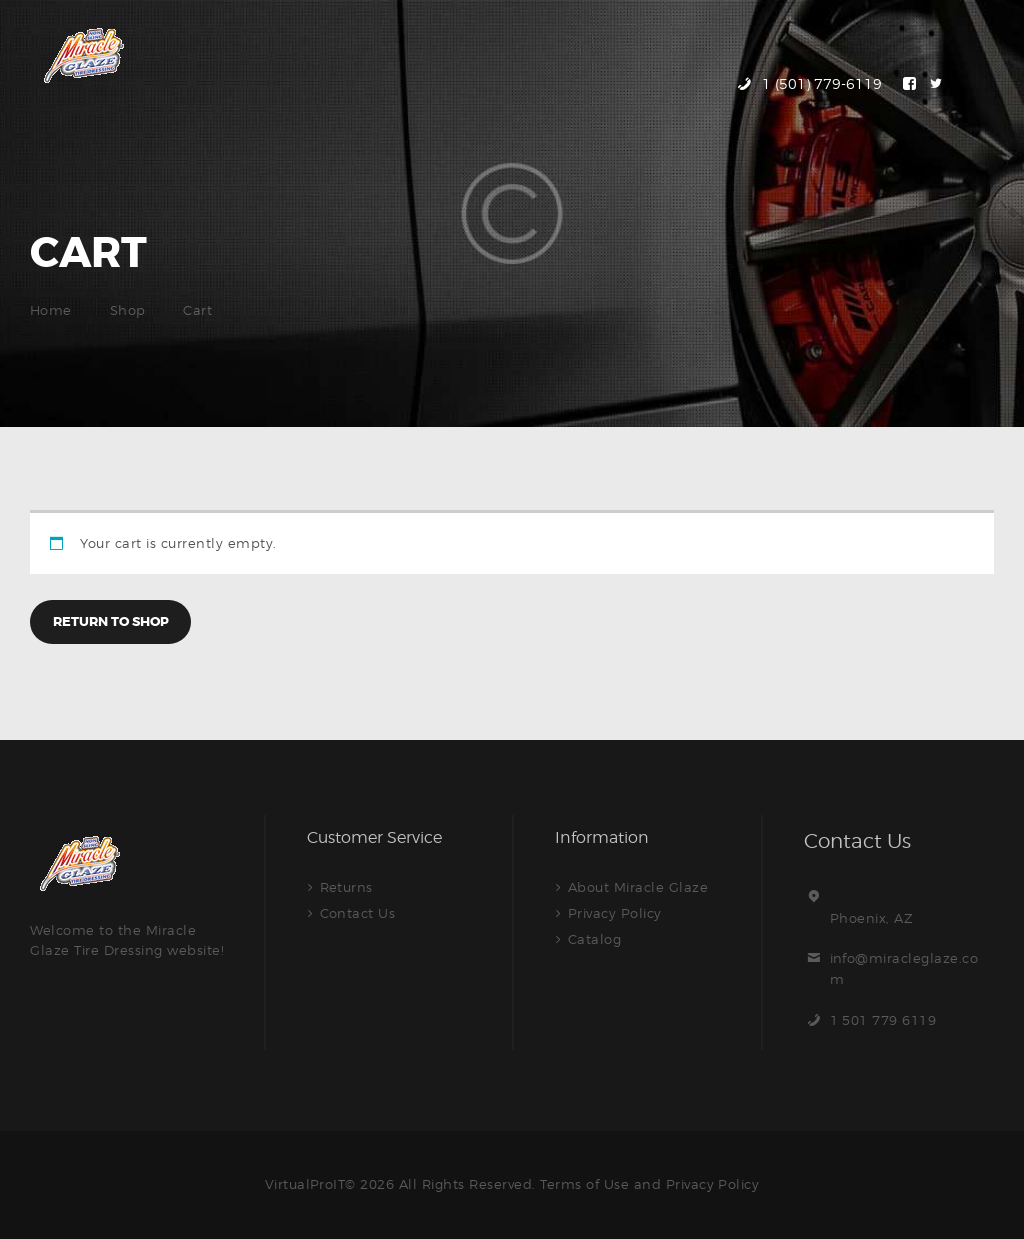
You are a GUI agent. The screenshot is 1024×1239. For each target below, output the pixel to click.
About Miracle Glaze (638, 887)
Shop (128, 310)
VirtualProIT (304, 1184)
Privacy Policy (615, 913)
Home (51, 310)
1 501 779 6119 (883, 1020)
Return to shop (111, 621)
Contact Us (358, 913)
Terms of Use (584, 1184)
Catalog (595, 939)
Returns (347, 887)
